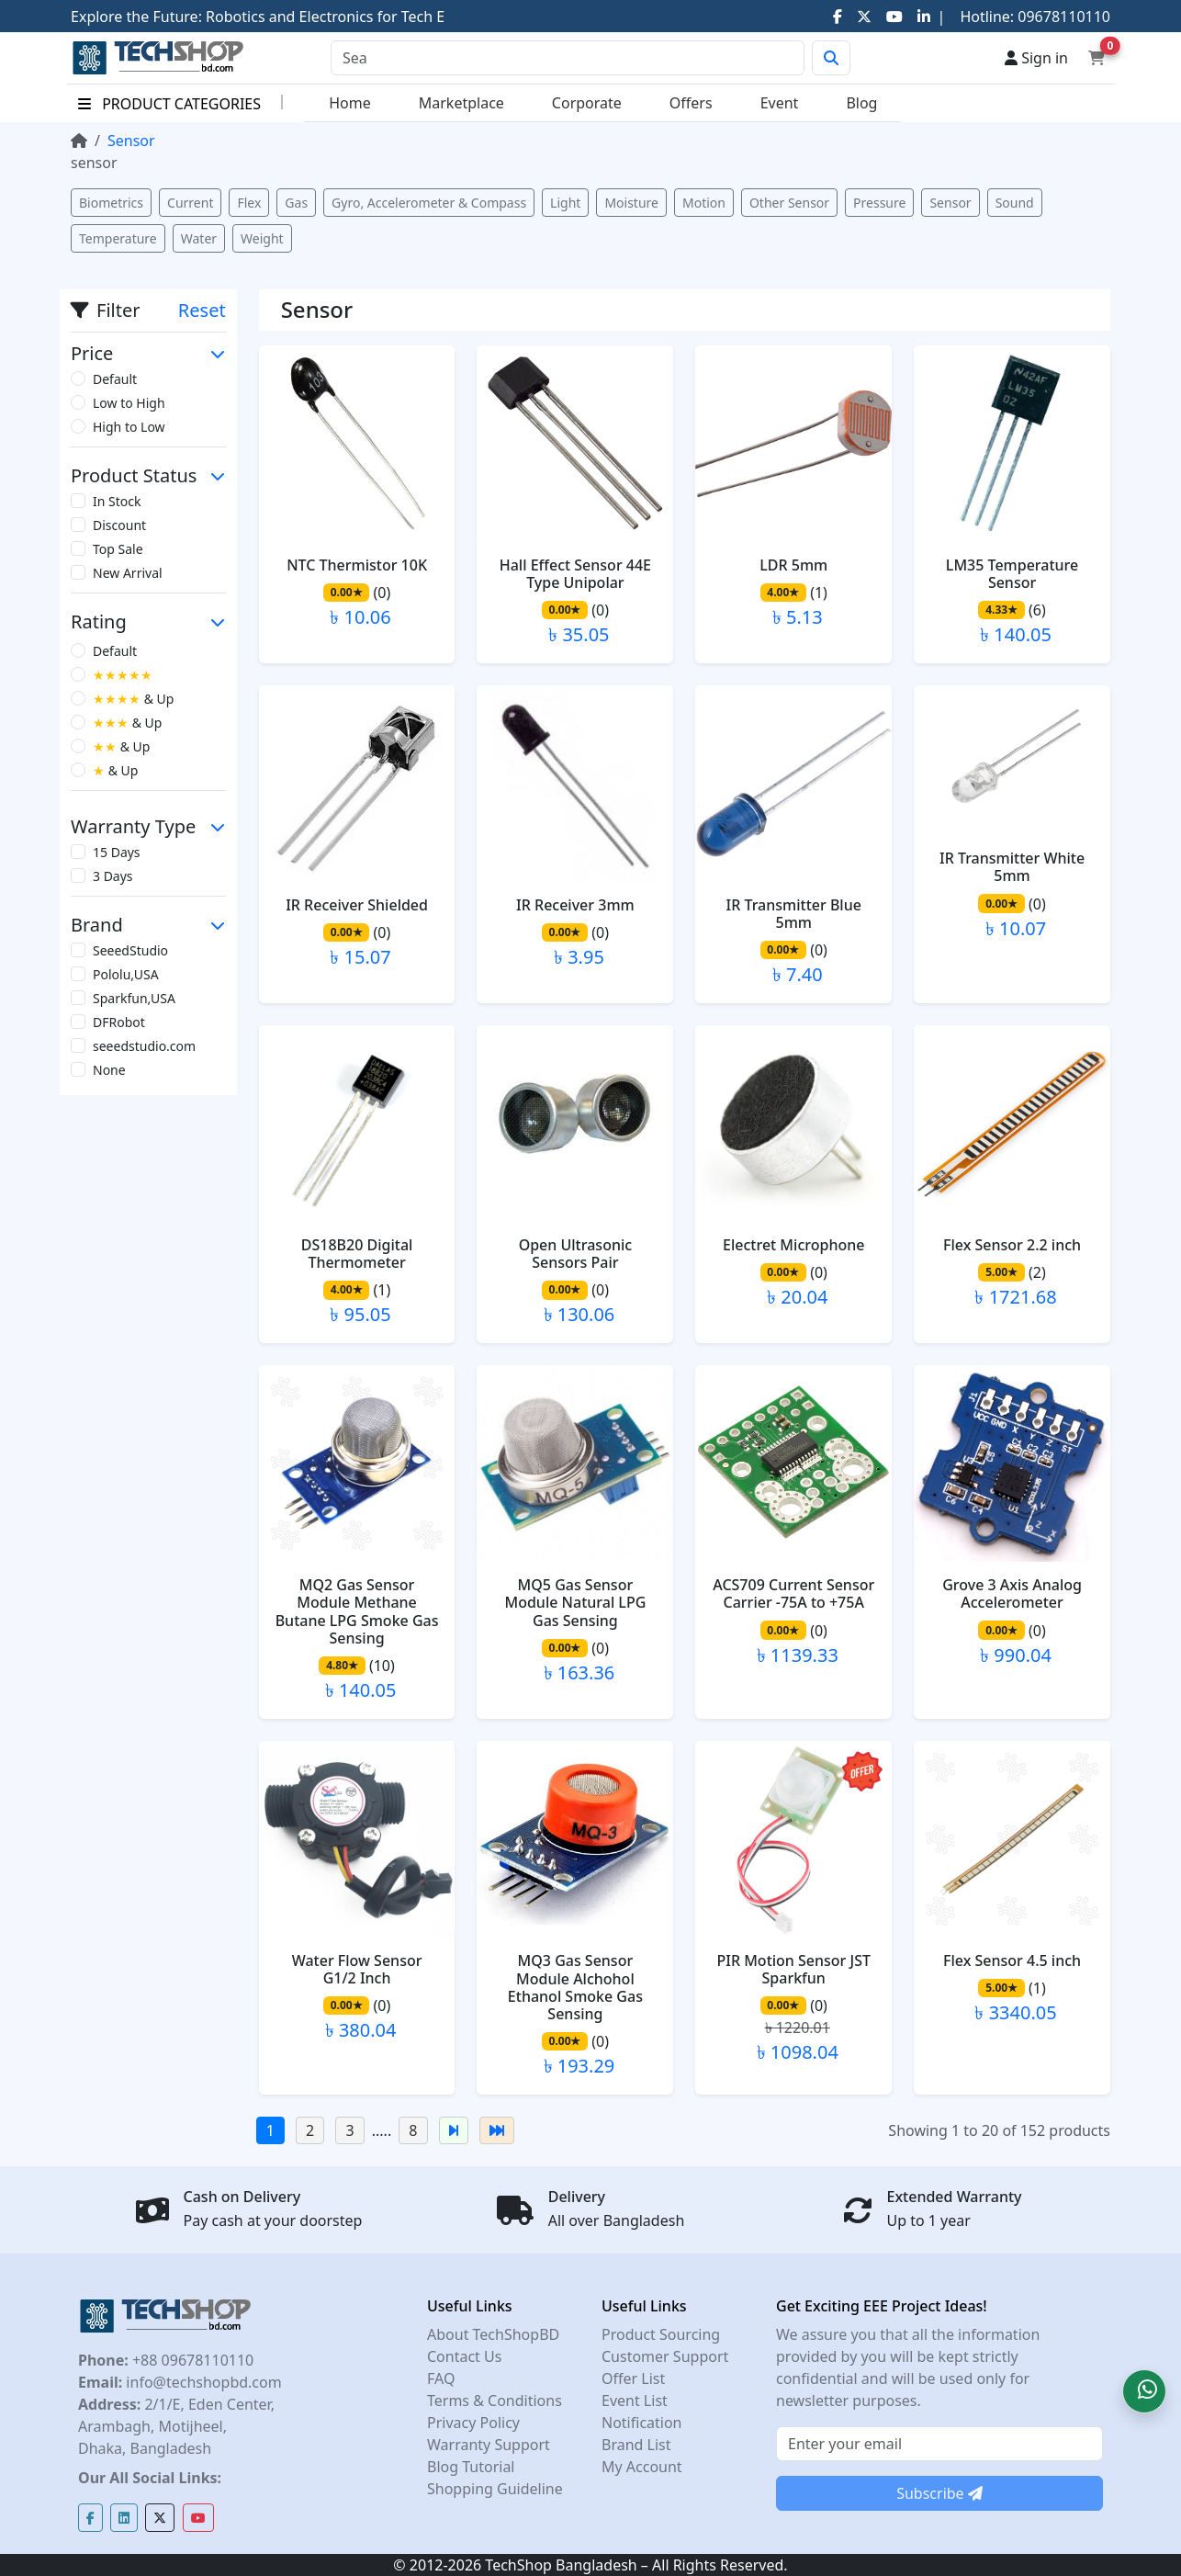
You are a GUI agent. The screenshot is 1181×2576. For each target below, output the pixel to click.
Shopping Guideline (495, 2489)
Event (779, 103)
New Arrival (128, 573)
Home (350, 103)
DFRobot (119, 1022)
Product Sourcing (661, 2334)
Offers (691, 103)
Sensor (950, 202)
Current (190, 202)
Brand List (636, 2445)
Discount (119, 525)
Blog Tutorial (471, 2467)
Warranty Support (488, 2445)
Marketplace (461, 103)
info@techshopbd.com (201, 2382)
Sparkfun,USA (134, 998)
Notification (642, 2422)
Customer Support (665, 2356)
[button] (1144, 2391)
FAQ (441, 2378)
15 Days (117, 852)
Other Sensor (789, 202)
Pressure (879, 202)
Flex (249, 202)
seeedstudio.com (144, 1046)
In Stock (117, 501)
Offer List (633, 2378)
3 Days (113, 876)
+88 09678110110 (191, 2360)
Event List (635, 2400)
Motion (703, 202)
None (109, 1070)
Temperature (118, 238)
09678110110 (1062, 16)
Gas (296, 202)
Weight (262, 238)
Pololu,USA (126, 974)
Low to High (129, 403)
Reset (202, 310)
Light (565, 202)
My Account (642, 2467)
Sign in (1036, 58)
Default (115, 379)
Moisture (631, 202)
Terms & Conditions (494, 2400)
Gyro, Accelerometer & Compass (429, 202)
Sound (1014, 202)
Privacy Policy (473, 2422)
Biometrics (111, 202)
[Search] (567, 57)
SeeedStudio (130, 950)
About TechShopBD (493, 2334)
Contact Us (464, 2356)
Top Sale (118, 549)
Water (199, 238)
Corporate (587, 103)
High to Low (129, 426)
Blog (861, 103)
